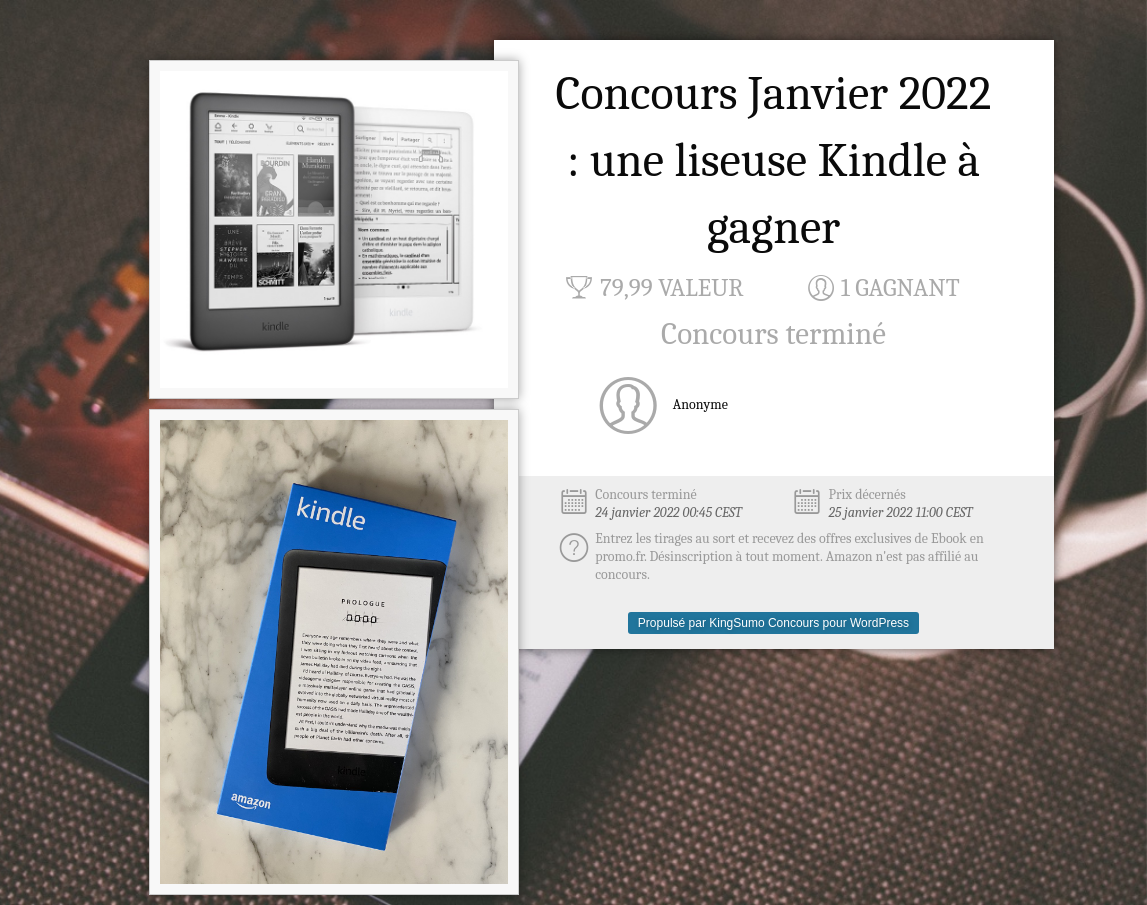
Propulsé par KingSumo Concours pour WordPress (773, 623)
